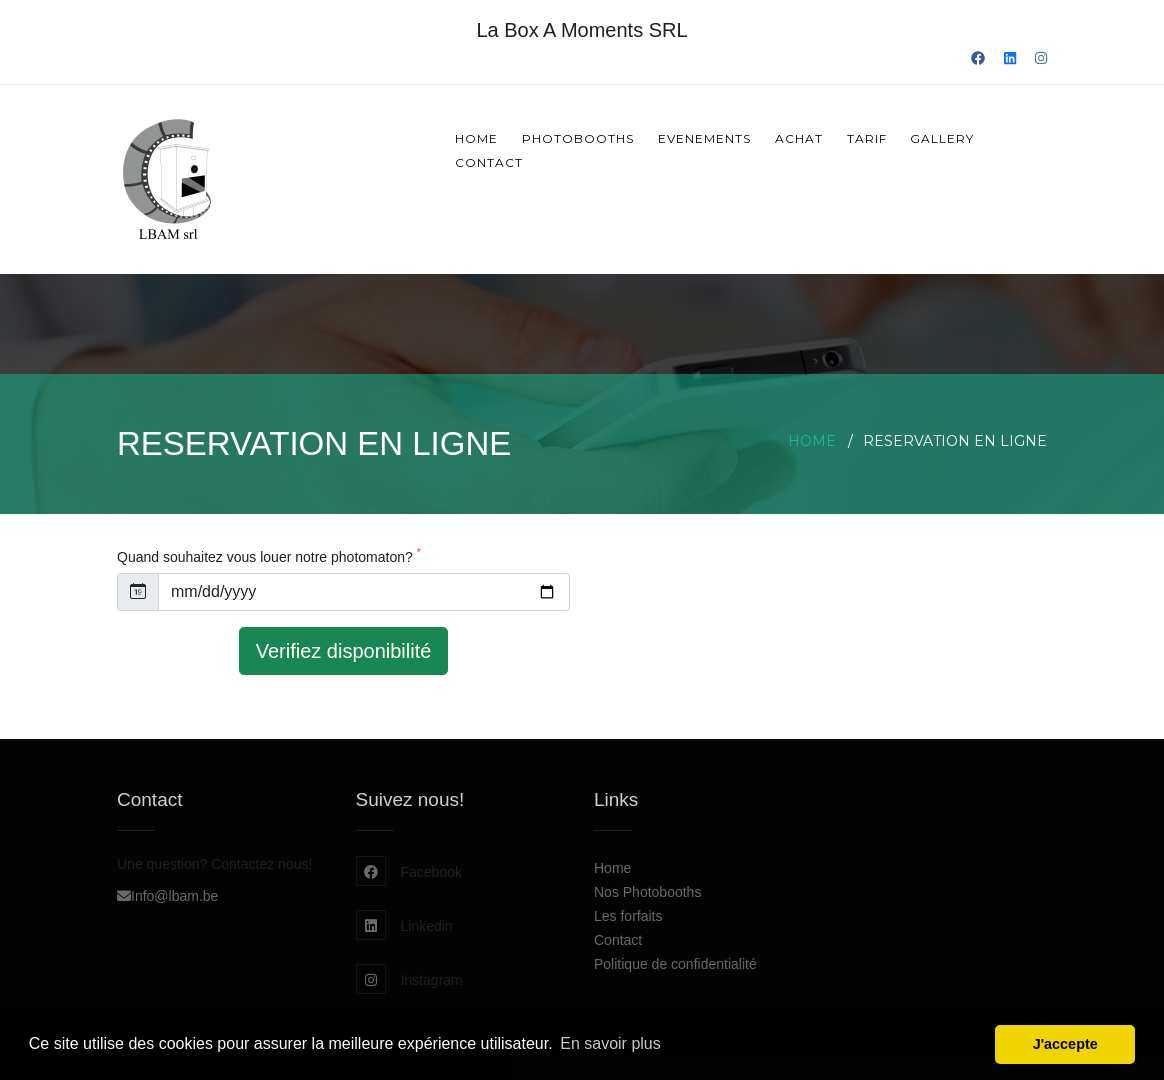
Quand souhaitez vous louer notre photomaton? (269, 557)
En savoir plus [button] (610, 1043)
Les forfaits (628, 916)
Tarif (867, 138)
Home (476, 138)
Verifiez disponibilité (344, 651)
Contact (489, 162)
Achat (799, 138)
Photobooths (578, 138)
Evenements (704, 138)
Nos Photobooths (647, 892)
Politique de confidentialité (675, 964)
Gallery (942, 138)
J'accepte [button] (1065, 1044)
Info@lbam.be (167, 896)
